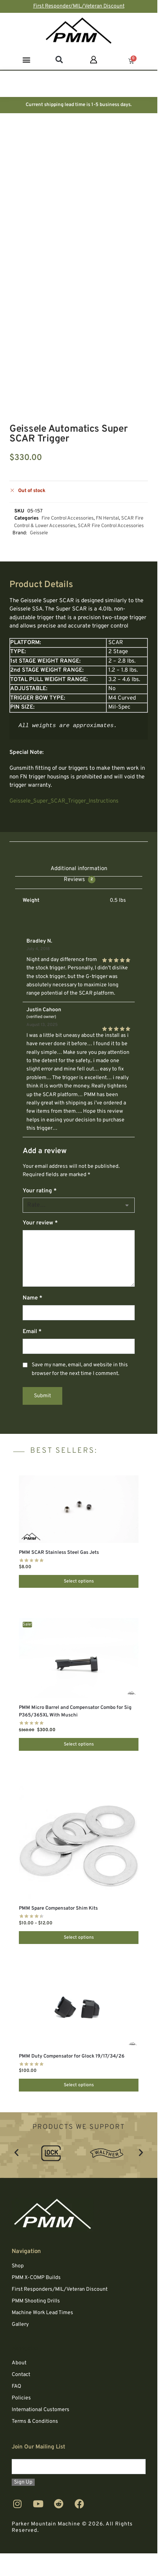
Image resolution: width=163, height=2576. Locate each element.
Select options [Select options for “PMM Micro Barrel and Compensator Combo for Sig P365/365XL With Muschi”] (79, 1744)
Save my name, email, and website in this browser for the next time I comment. (80, 1369)
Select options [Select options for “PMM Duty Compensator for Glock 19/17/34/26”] (79, 2085)
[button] (26, 59)
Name (32, 1298)
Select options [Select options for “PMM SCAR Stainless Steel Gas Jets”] (79, 1581)
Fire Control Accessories (68, 518)
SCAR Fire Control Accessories (111, 526)
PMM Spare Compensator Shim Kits (58, 1908)
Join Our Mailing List (38, 2447)
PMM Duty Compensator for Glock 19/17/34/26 (72, 2056)
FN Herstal (107, 518)
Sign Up (23, 2482)
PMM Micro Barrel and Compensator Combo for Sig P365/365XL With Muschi (75, 1711)
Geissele (39, 533)
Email (32, 1331)
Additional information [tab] (79, 869)
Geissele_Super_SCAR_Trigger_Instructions (63, 801)
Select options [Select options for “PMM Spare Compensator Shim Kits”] (79, 1938)
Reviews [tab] (79, 880)
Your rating (40, 1191)
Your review (40, 1223)
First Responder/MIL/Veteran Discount (79, 6)
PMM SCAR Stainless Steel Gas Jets (59, 1553)
